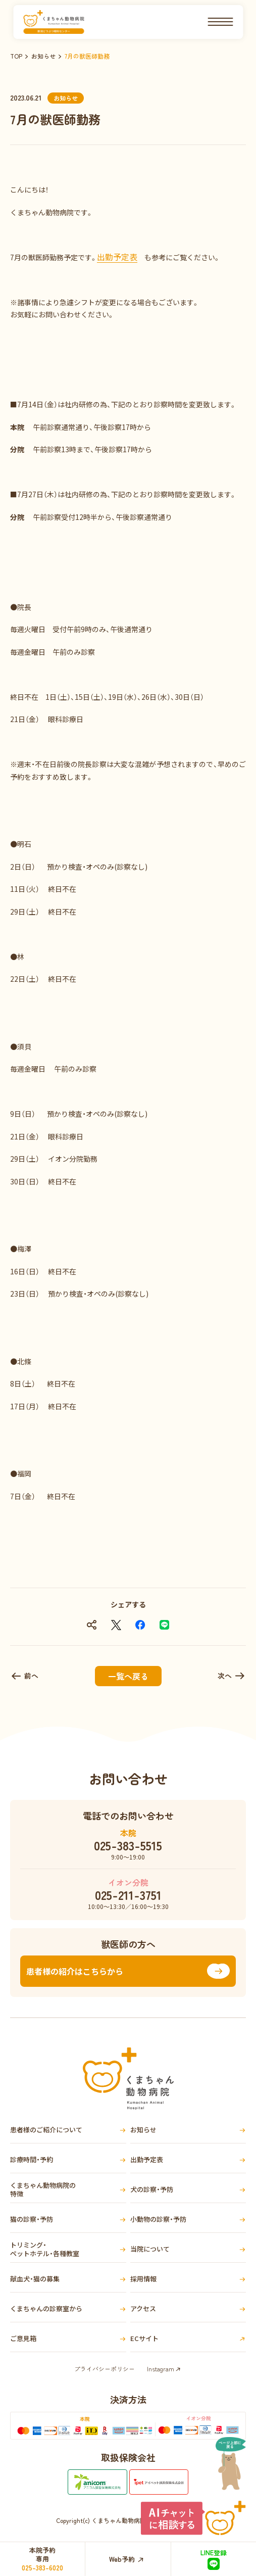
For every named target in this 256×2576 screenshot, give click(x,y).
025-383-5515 (128, 1845)
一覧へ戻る (128, 1676)
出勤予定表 (117, 257)
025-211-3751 (128, 1894)
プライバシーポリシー (104, 2368)
